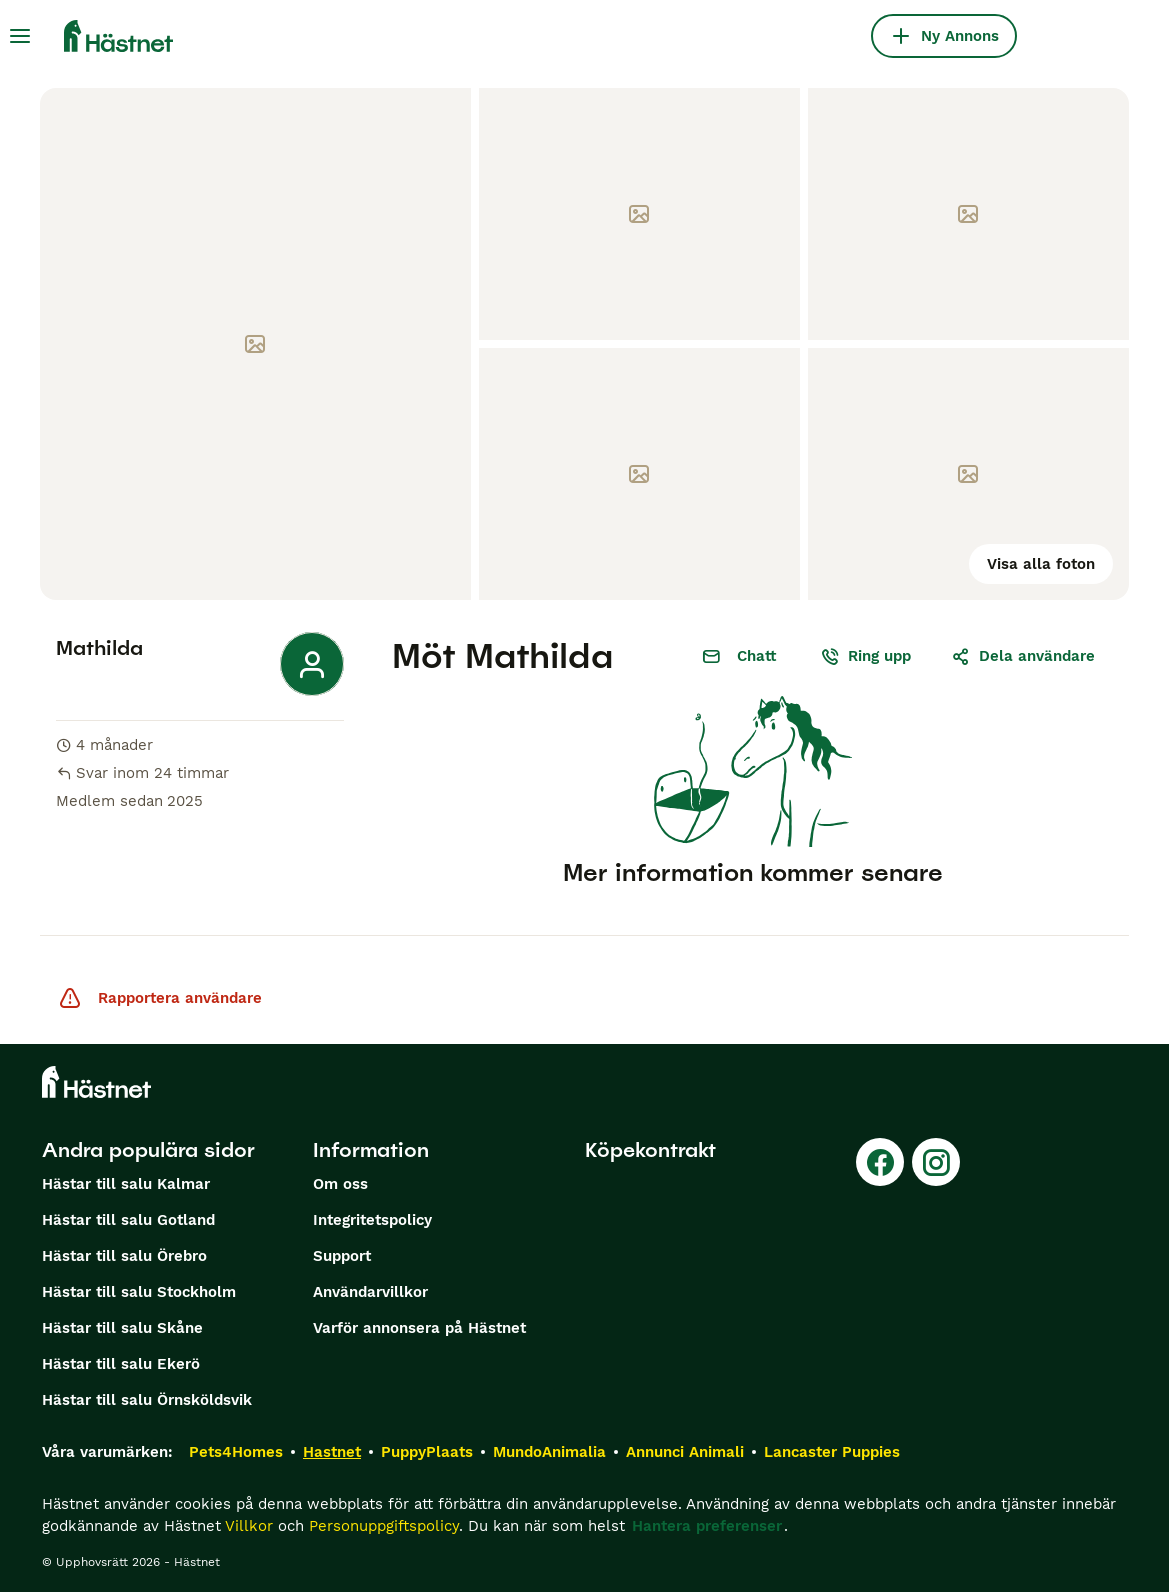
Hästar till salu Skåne (122, 1328)
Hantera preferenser (707, 1526)
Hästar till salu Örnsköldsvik (147, 1400)
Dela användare (1023, 656)
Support (342, 1256)
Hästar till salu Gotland (128, 1220)
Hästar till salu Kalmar (126, 1184)
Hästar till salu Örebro (124, 1256)
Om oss (340, 1184)
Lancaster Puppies (832, 1452)
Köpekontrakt (650, 1150)
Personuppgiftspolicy (384, 1526)
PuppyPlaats (427, 1452)
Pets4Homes (236, 1452)
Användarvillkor (370, 1292)
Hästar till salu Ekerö (121, 1364)
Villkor (249, 1526)
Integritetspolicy (372, 1220)
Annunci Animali (685, 1452)
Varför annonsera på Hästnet (419, 1328)
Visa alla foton (1041, 564)
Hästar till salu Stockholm (139, 1292)
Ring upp (865, 656)
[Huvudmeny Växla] (20, 36)
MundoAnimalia (549, 1452)
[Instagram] (936, 1162)
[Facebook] (880, 1162)
